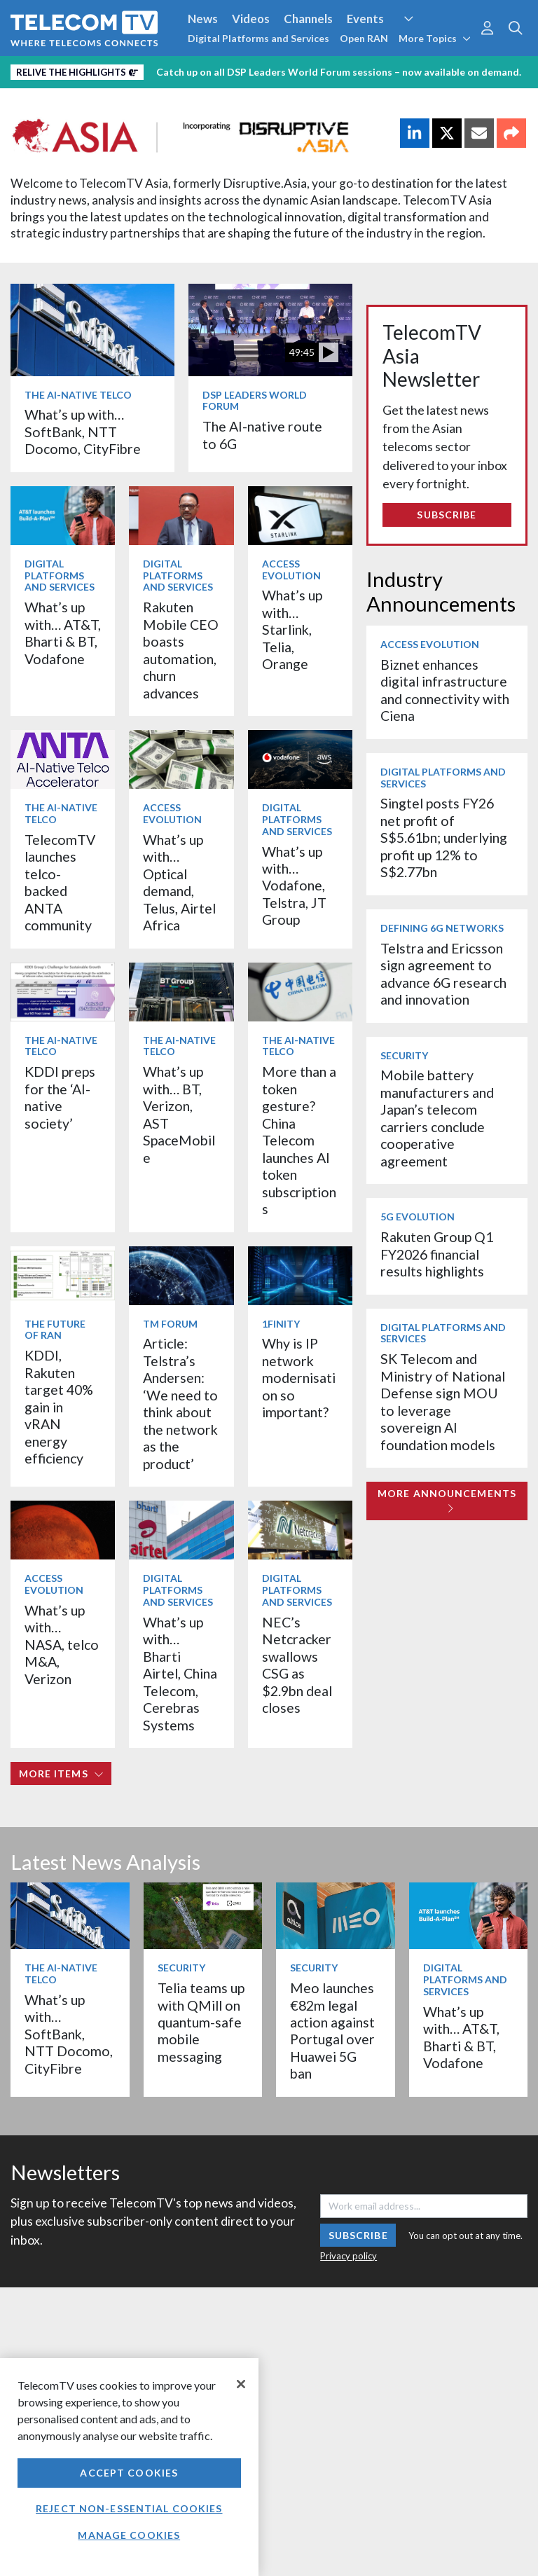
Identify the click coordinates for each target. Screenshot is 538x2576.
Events (365, 18)
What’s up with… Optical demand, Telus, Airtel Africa (179, 882)
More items (61, 1773)
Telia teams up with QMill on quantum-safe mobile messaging (201, 2022)
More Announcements (447, 1500)
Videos (251, 18)
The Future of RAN (55, 1330)
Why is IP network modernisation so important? (299, 1377)
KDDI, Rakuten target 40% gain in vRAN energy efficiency (59, 1406)
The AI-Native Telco (78, 395)
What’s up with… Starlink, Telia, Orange (292, 629)
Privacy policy (348, 2255)
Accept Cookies (129, 2473)
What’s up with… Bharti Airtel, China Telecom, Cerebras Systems (180, 1673)
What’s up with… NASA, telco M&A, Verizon (62, 1644)
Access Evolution (291, 569)
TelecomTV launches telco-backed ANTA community (60, 882)
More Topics (435, 38)
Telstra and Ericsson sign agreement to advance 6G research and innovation (443, 973)
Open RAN (364, 38)
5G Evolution (417, 1216)
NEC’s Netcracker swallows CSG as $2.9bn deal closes (297, 1665)
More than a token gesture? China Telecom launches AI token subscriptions (299, 1140)
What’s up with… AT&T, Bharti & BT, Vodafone (63, 632)
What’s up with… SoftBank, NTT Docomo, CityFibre (83, 431)
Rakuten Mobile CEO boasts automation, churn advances (181, 650)
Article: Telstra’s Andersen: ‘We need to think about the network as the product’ (180, 1403)
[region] (129, 2467)
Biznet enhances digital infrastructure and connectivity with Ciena (444, 690)
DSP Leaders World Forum (254, 401)
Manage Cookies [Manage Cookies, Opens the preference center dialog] (129, 2535)
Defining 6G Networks (442, 928)
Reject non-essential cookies (129, 2508)
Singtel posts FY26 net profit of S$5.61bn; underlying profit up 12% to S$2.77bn (443, 837)
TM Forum (170, 1324)
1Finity (281, 1324)
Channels (308, 18)
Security (404, 1055)
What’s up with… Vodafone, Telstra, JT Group (294, 885)
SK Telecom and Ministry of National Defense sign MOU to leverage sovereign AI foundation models (442, 1401)
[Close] (241, 2384)
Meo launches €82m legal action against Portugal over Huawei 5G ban (332, 2030)
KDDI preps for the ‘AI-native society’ (60, 1097)
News (203, 18)
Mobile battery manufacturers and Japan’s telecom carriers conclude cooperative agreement (437, 1118)
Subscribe (446, 515)
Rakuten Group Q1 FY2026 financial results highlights (436, 1254)
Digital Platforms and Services (258, 38)
